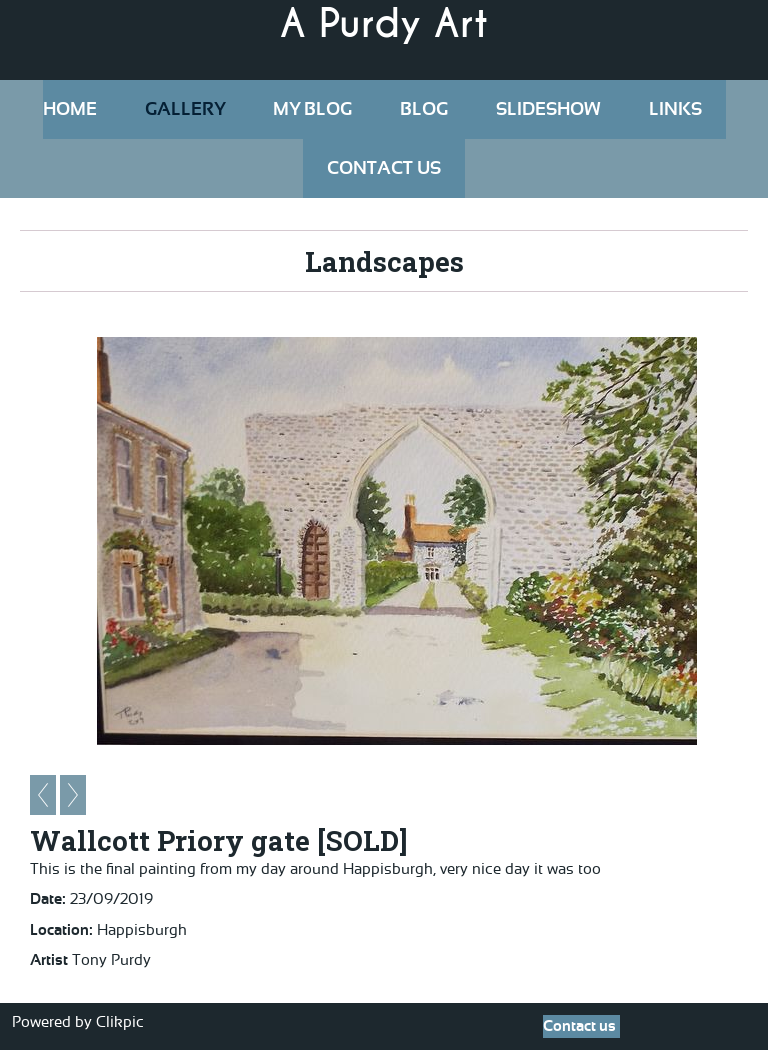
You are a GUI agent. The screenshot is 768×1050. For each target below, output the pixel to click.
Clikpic (120, 1022)
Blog (424, 109)
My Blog (312, 109)
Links (675, 109)
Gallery (185, 109)
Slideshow (548, 109)
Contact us (384, 168)
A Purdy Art (384, 24)
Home (70, 109)
